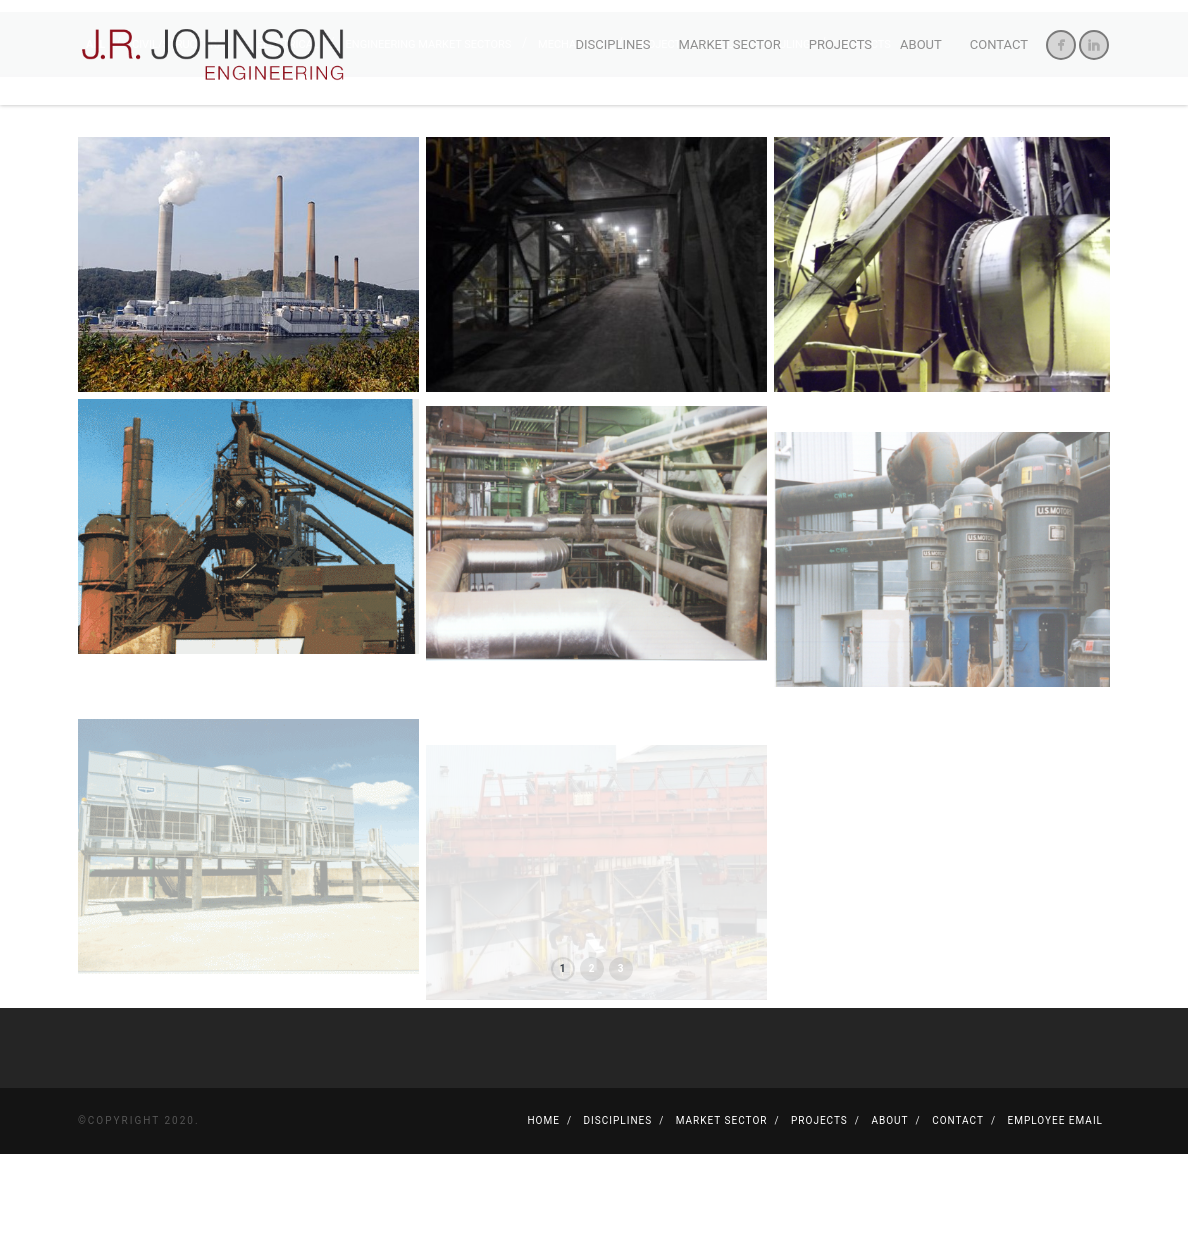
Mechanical (574, 137)
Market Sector (729, 44)
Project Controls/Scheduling (723, 137)
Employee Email (1055, 1213)
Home (543, 1213)
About (921, 44)
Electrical (289, 137)
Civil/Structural (182, 137)
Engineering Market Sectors (430, 137)
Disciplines (613, 44)
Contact (999, 44)
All (97, 137)
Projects (840, 44)
